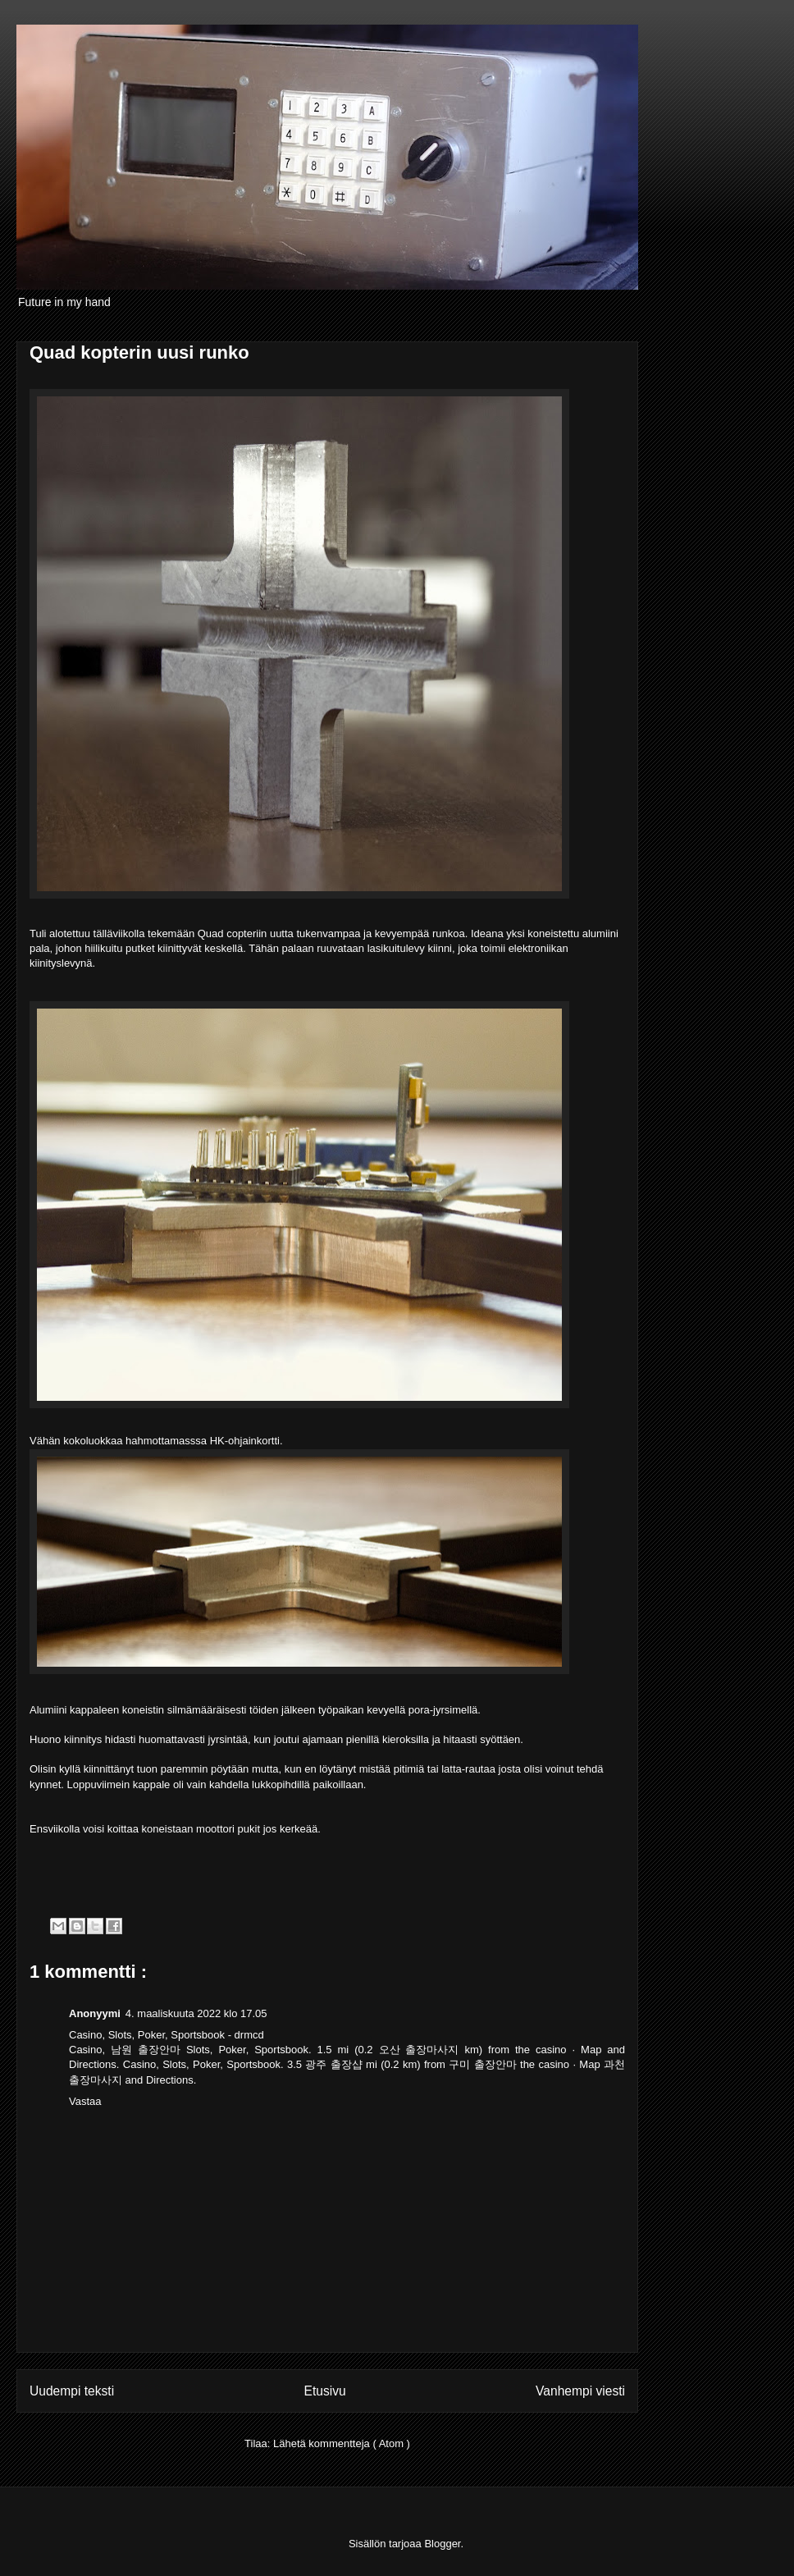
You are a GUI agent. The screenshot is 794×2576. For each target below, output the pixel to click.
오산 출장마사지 (419, 2049)
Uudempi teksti (72, 2391)
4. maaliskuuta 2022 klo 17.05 (196, 2013)
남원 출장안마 (145, 2049)
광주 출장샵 (333, 2064)
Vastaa (85, 2101)
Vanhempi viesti (580, 2391)
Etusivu (325, 2391)
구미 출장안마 (482, 2064)
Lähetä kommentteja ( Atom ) (341, 2443)
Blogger (442, 2543)
